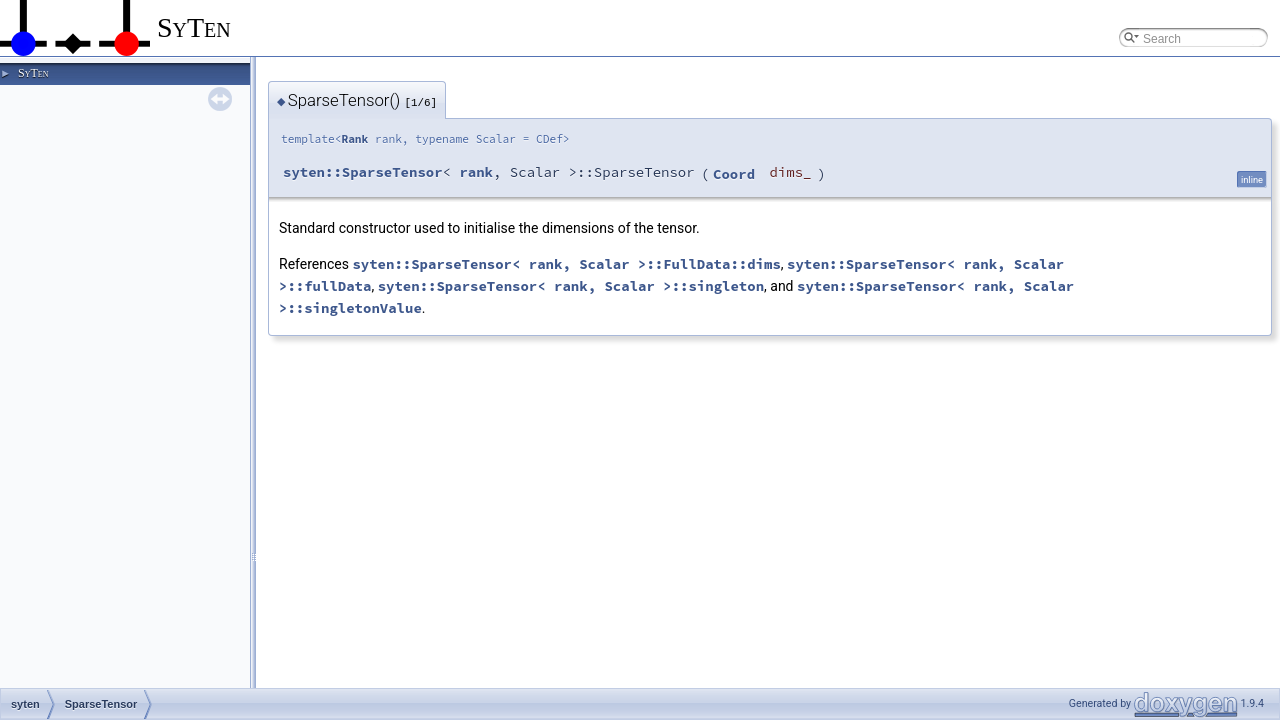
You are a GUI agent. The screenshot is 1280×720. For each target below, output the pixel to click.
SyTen (33, 73)
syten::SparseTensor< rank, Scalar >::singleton (571, 286)
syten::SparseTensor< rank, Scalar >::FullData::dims (566, 264)
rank (476, 172)
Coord (734, 174)
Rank (354, 139)
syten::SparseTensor (363, 172)
